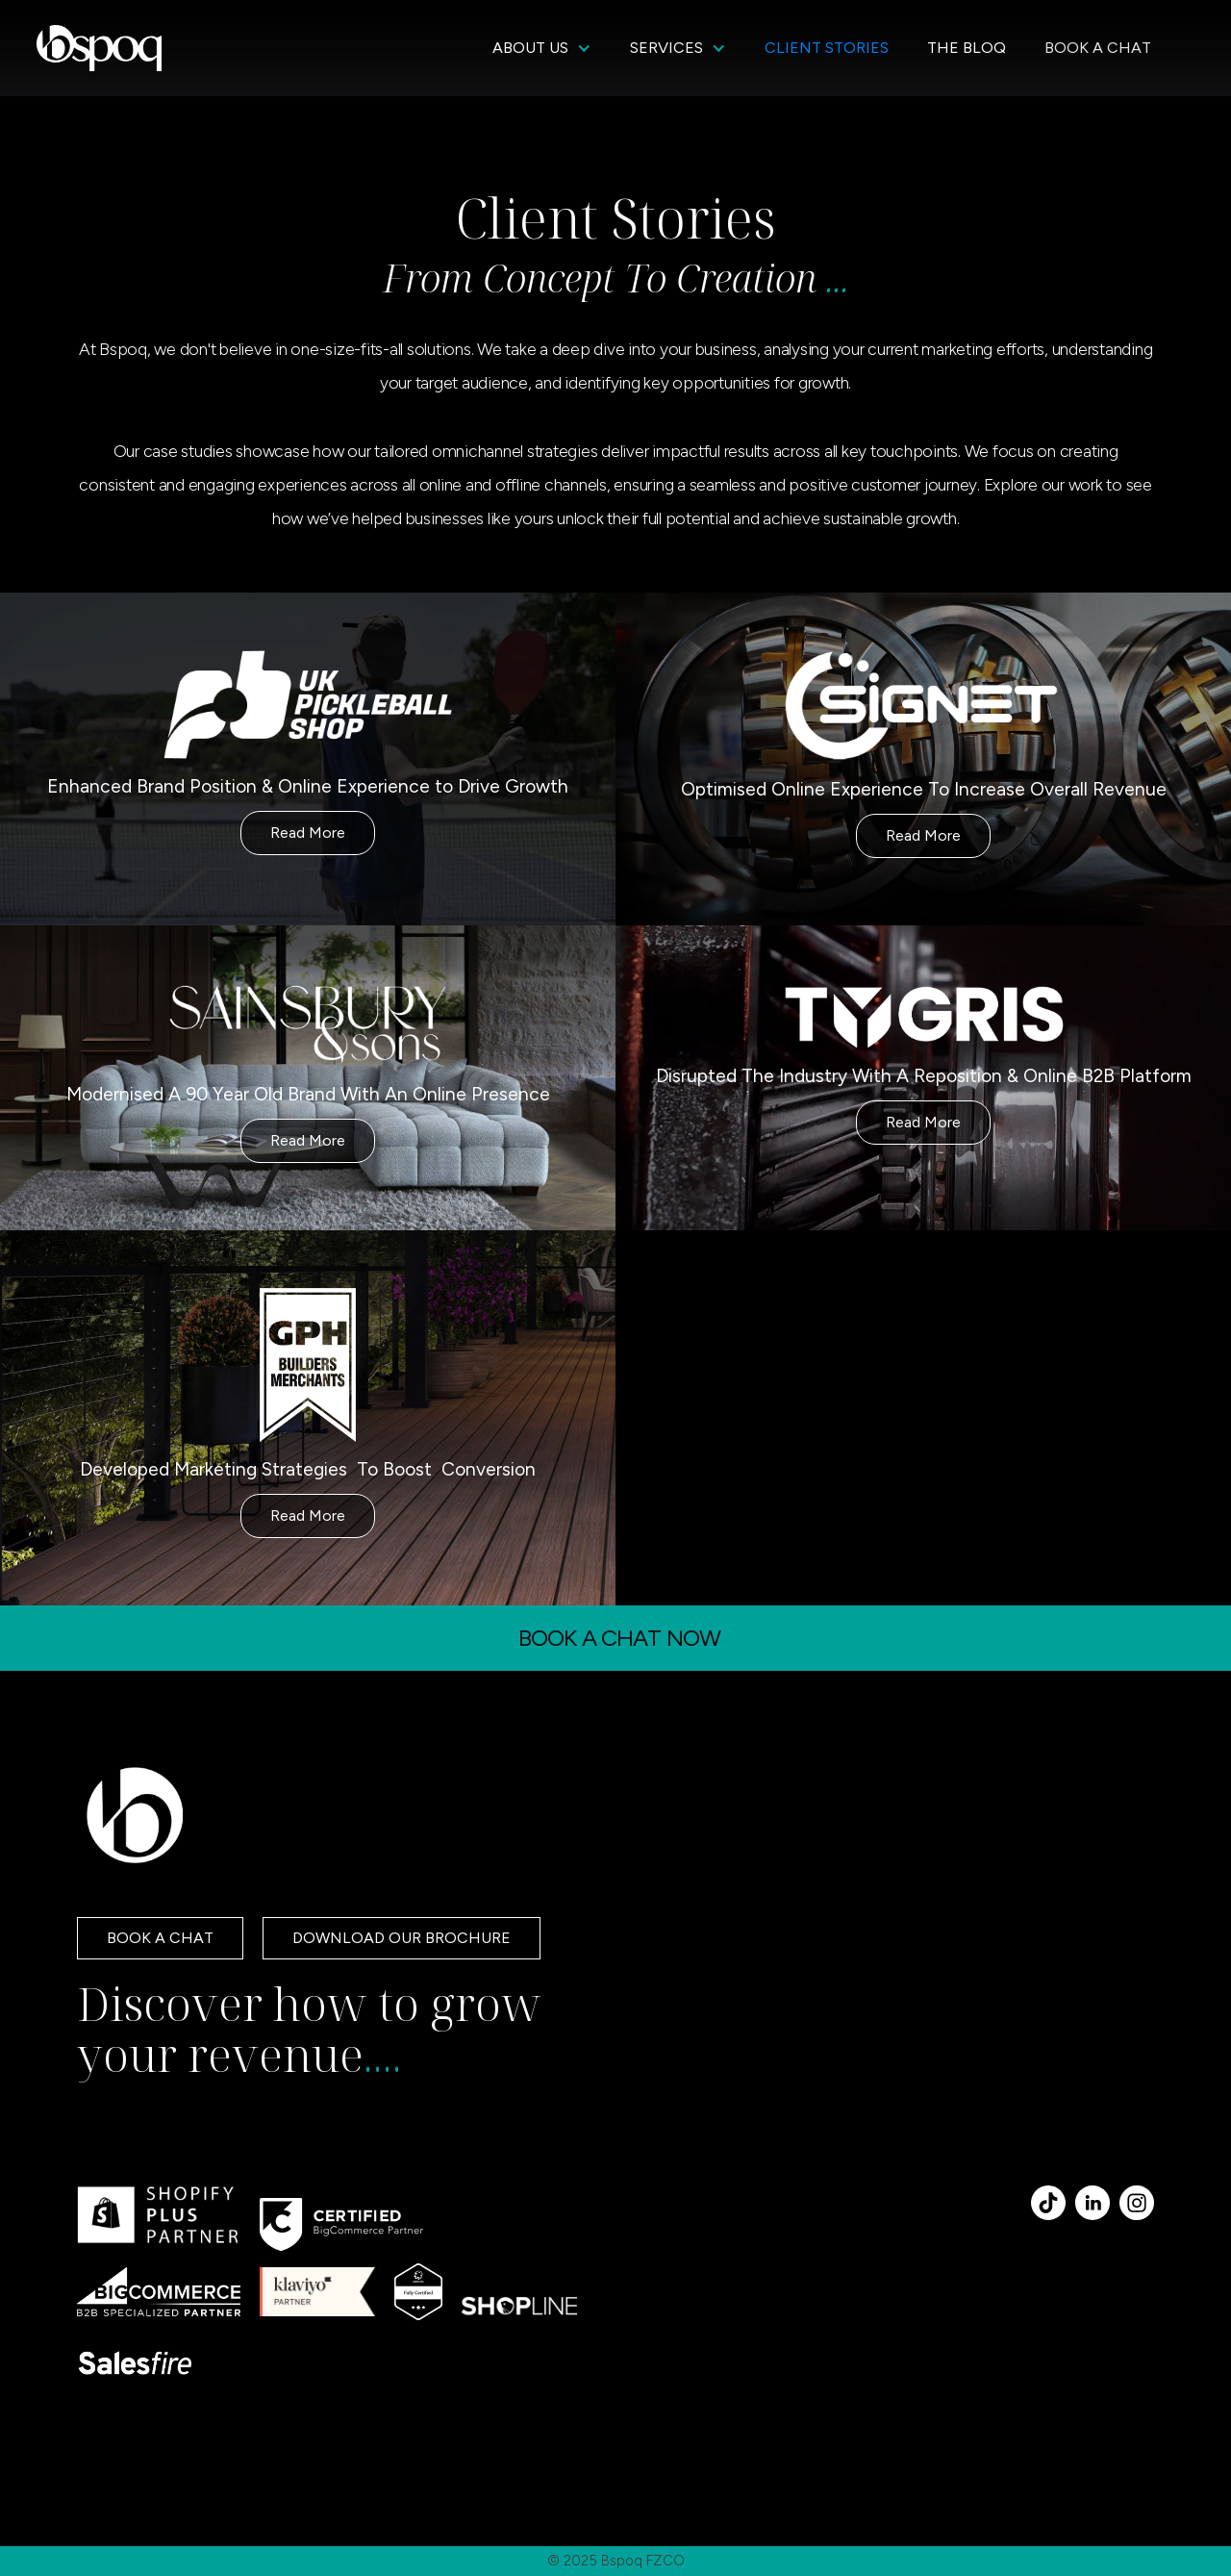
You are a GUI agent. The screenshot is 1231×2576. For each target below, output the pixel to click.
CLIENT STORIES (827, 47)
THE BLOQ (966, 47)
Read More (307, 832)
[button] (541, 48)
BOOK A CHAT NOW (619, 1638)
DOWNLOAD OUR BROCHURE (401, 1938)
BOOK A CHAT (1097, 47)
